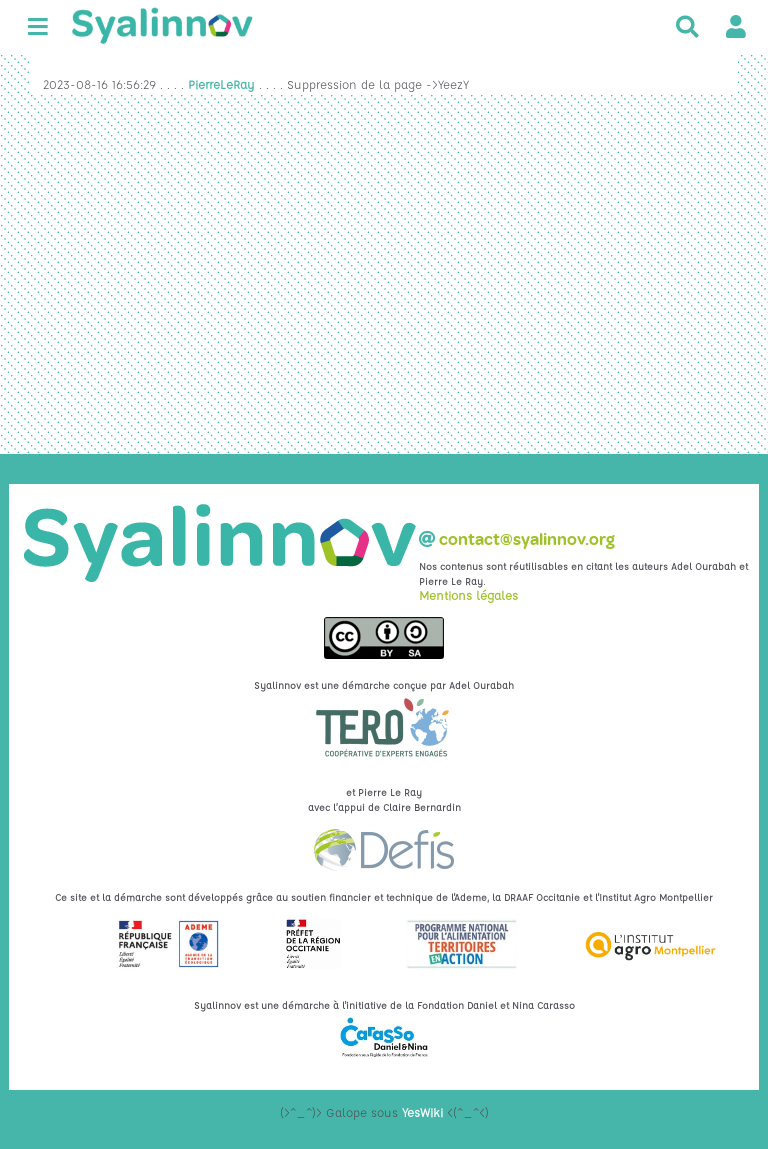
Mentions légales (468, 595)
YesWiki (422, 1112)
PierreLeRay (221, 84)
